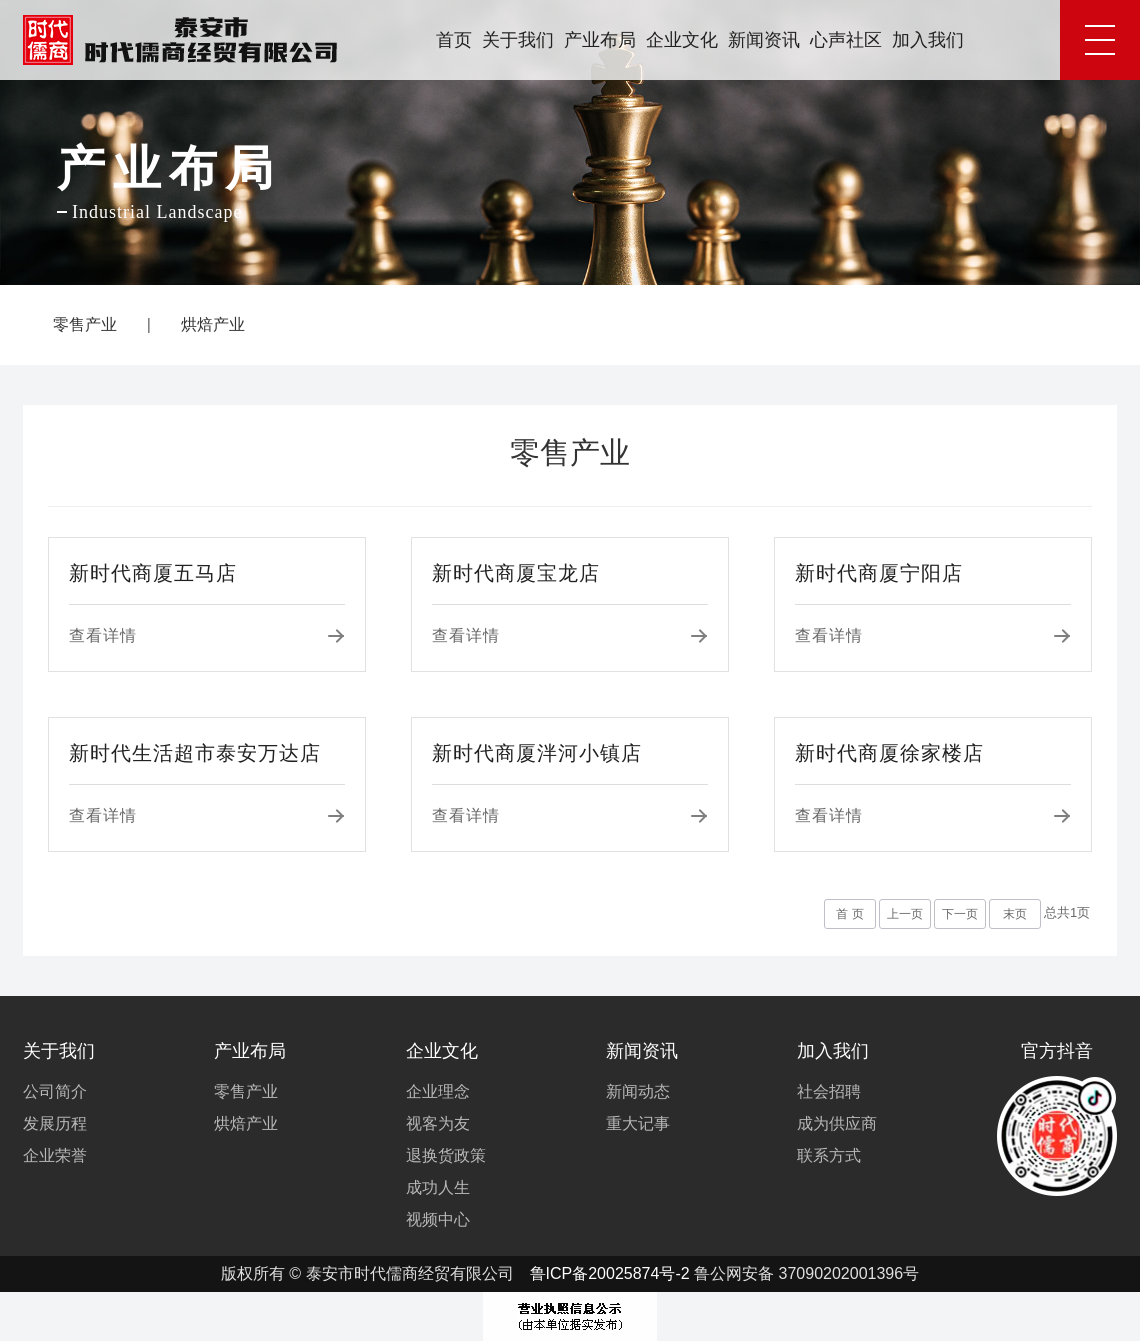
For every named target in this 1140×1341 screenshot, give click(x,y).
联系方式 (829, 1155)
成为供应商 (837, 1123)
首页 (454, 40)
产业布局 (600, 40)
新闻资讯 (764, 40)
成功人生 (438, 1187)
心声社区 (846, 40)
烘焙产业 (213, 324)
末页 (1015, 914)
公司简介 (55, 1091)
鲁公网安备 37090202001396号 (806, 1273)
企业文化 (682, 40)
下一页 (960, 914)
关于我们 (518, 40)
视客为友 (438, 1123)
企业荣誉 (55, 1155)
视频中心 (438, 1219)
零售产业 (85, 324)
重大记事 (638, 1123)
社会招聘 (829, 1091)
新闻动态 (638, 1091)
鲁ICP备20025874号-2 (610, 1273)
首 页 (849, 914)
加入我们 (928, 40)
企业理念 (438, 1091)
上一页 (905, 914)
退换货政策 (446, 1155)
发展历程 (55, 1123)
